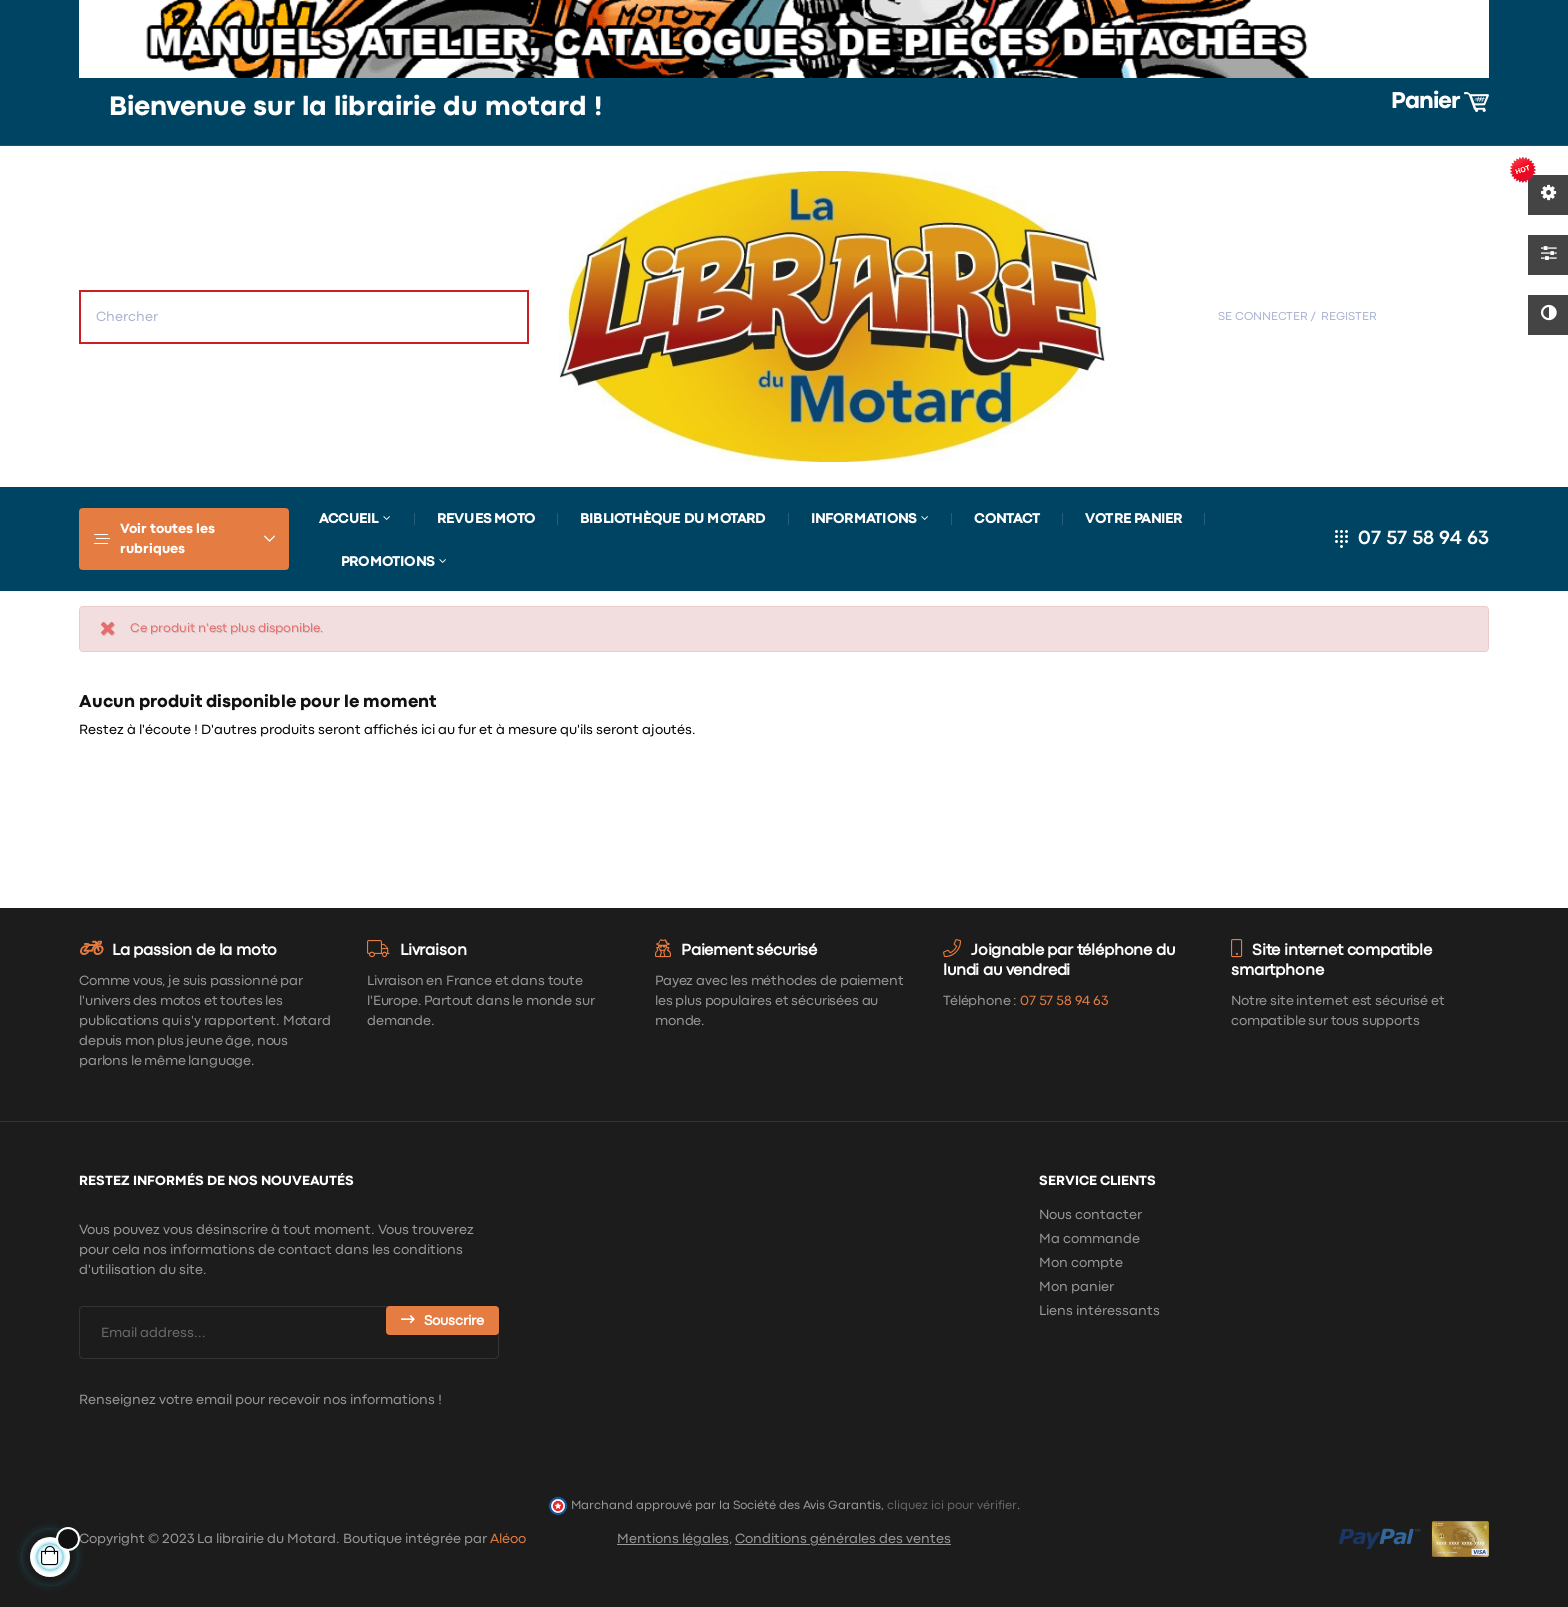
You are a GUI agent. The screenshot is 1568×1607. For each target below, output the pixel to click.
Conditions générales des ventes (843, 1539)
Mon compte (1081, 1263)
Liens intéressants (1099, 1311)
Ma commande (1089, 1239)
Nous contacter (1090, 1215)
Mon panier (1076, 1287)
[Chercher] (1329, 782)
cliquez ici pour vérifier (952, 1505)
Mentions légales (673, 1539)
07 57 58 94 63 (1423, 538)
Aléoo (508, 1539)
